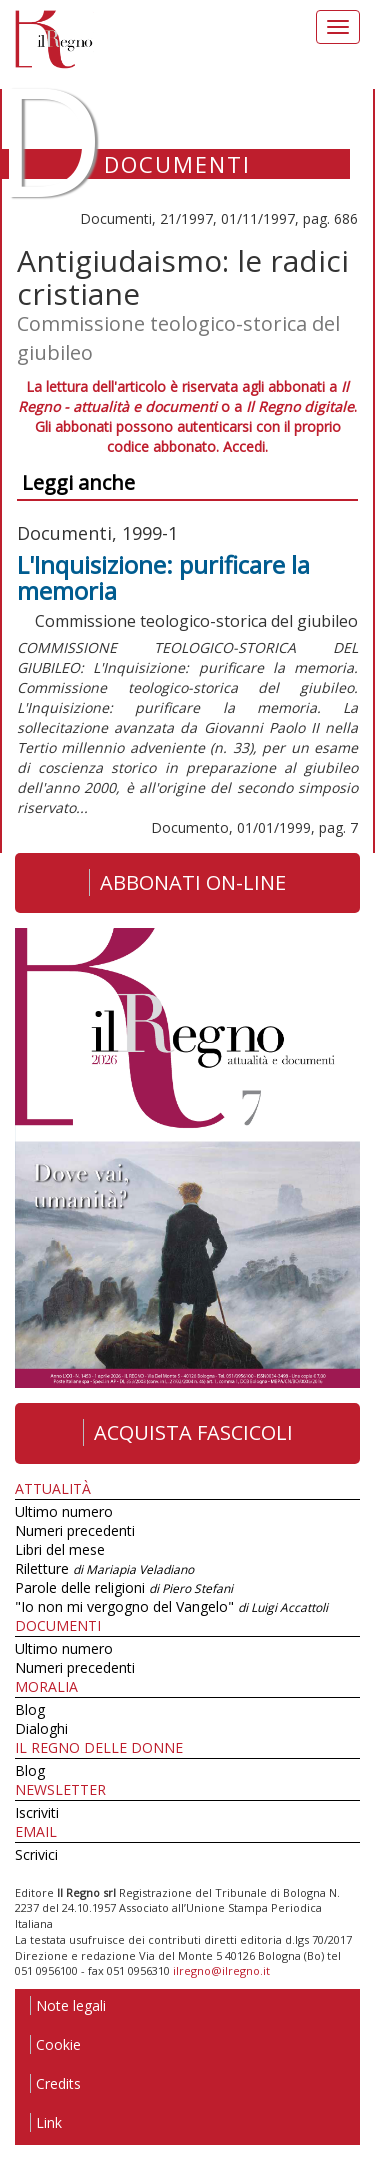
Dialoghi (41, 1728)
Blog (30, 1709)
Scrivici (36, 1854)
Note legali (68, 2005)
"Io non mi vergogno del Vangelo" (171, 1606)
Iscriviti (37, 1812)
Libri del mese (60, 1549)
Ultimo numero (64, 1511)
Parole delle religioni (124, 1587)
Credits (55, 2083)
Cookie (55, 2044)
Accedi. (245, 446)
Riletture (104, 1568)
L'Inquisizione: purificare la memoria (163, 577)
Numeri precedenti (75, 1530)
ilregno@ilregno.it (221, 1970)
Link (46, 2122)
